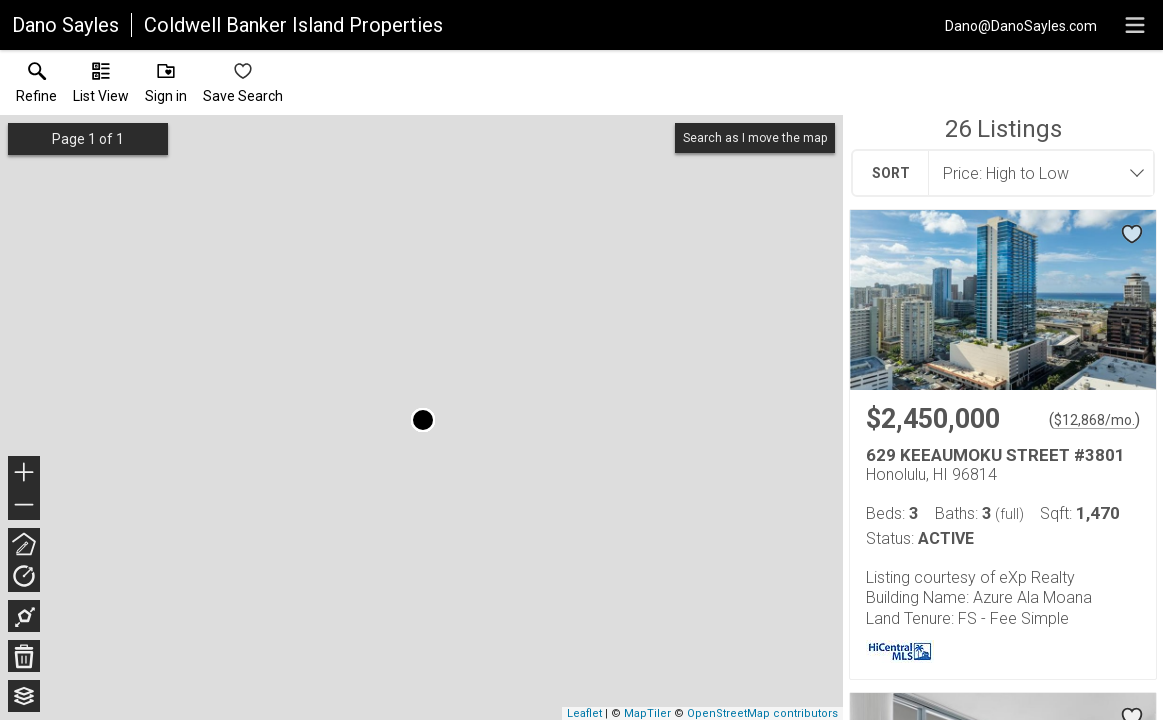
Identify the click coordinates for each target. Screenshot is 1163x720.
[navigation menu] (1135, 25)
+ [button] (24, 474)
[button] (101, 87)
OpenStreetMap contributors (762, 713)
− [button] (24, 505)
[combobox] (1035, 173)
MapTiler (647, 713)
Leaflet (584, 713)
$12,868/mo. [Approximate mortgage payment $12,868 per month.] (1094, 420)
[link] (36, 87)
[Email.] (1021, 25)
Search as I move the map (755, 138)
